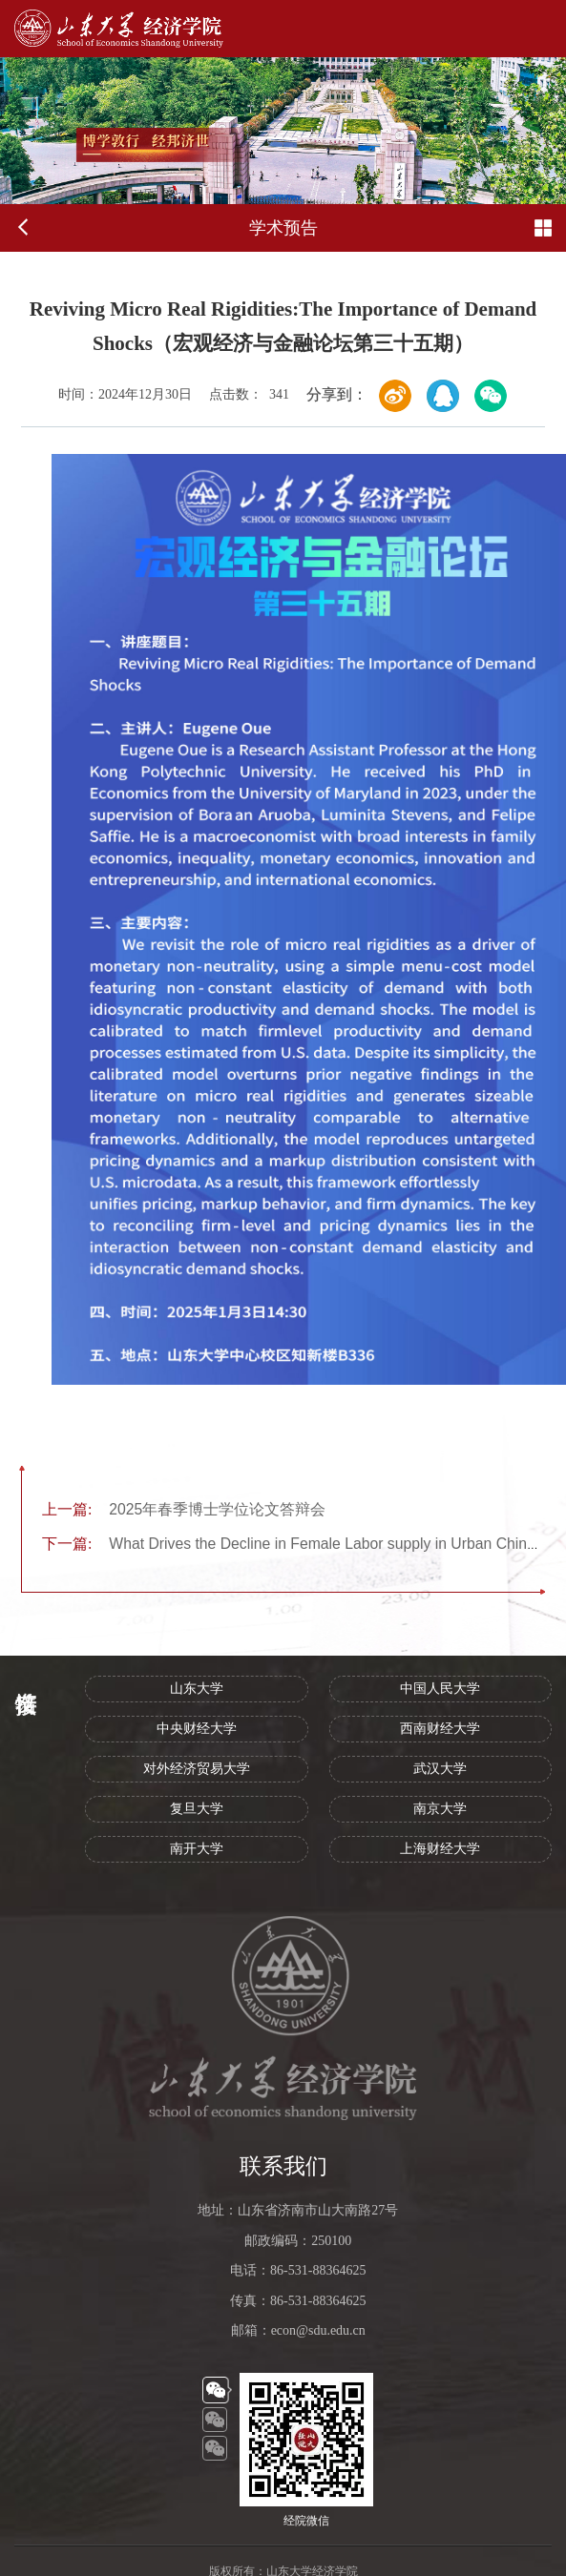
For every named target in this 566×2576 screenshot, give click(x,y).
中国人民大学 (440, 1688)
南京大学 (440, 1809)
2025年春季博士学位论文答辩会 (183, 1509)
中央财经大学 (197, 1728)
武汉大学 (440, 1769)
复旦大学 (196, 1809)
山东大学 (196, 1688)
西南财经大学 (440, 1728)
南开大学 (196, 1849)
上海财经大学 (440, 1849)
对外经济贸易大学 (196, 1769)
